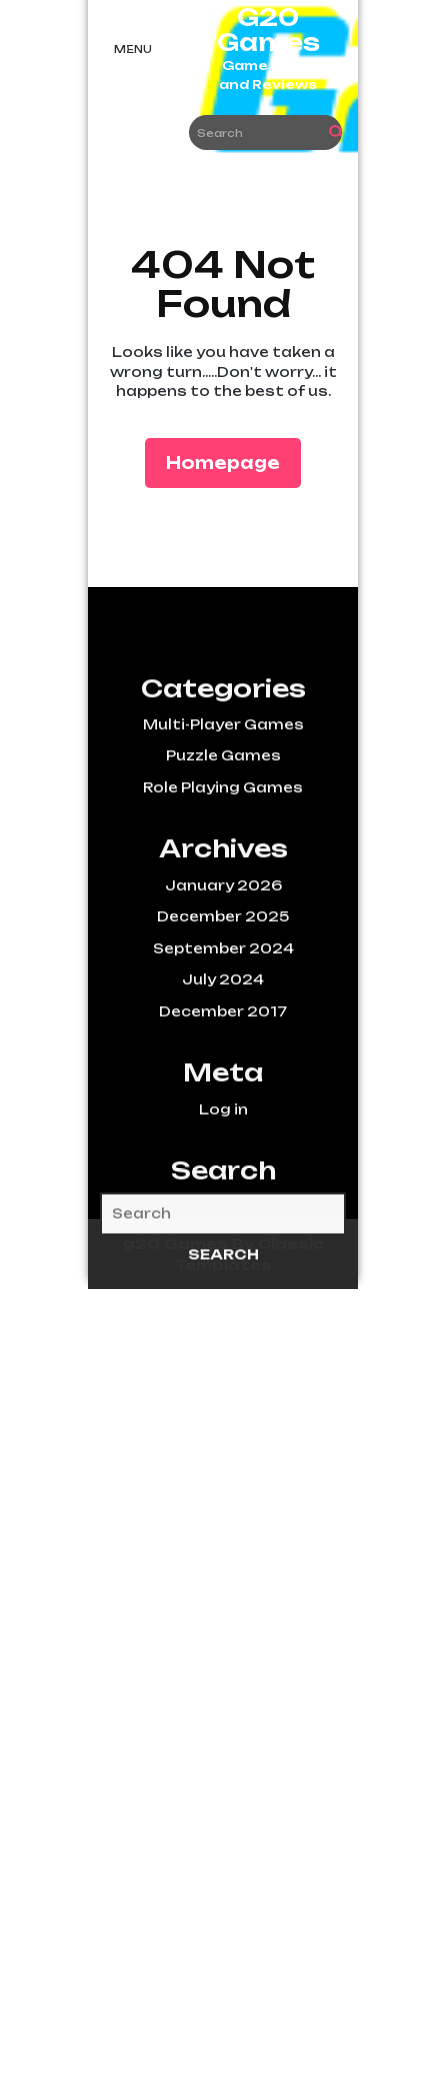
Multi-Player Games (223, 783)
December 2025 (223, 975)
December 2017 (223, 1070)
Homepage (231, 461)
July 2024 (223, 1038)
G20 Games (268, 30)
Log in (223, 1167)
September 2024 (223, 1007)
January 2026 (223, 944)
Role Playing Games (223, 846)
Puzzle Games (223, 814)
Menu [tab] (133, 49)
